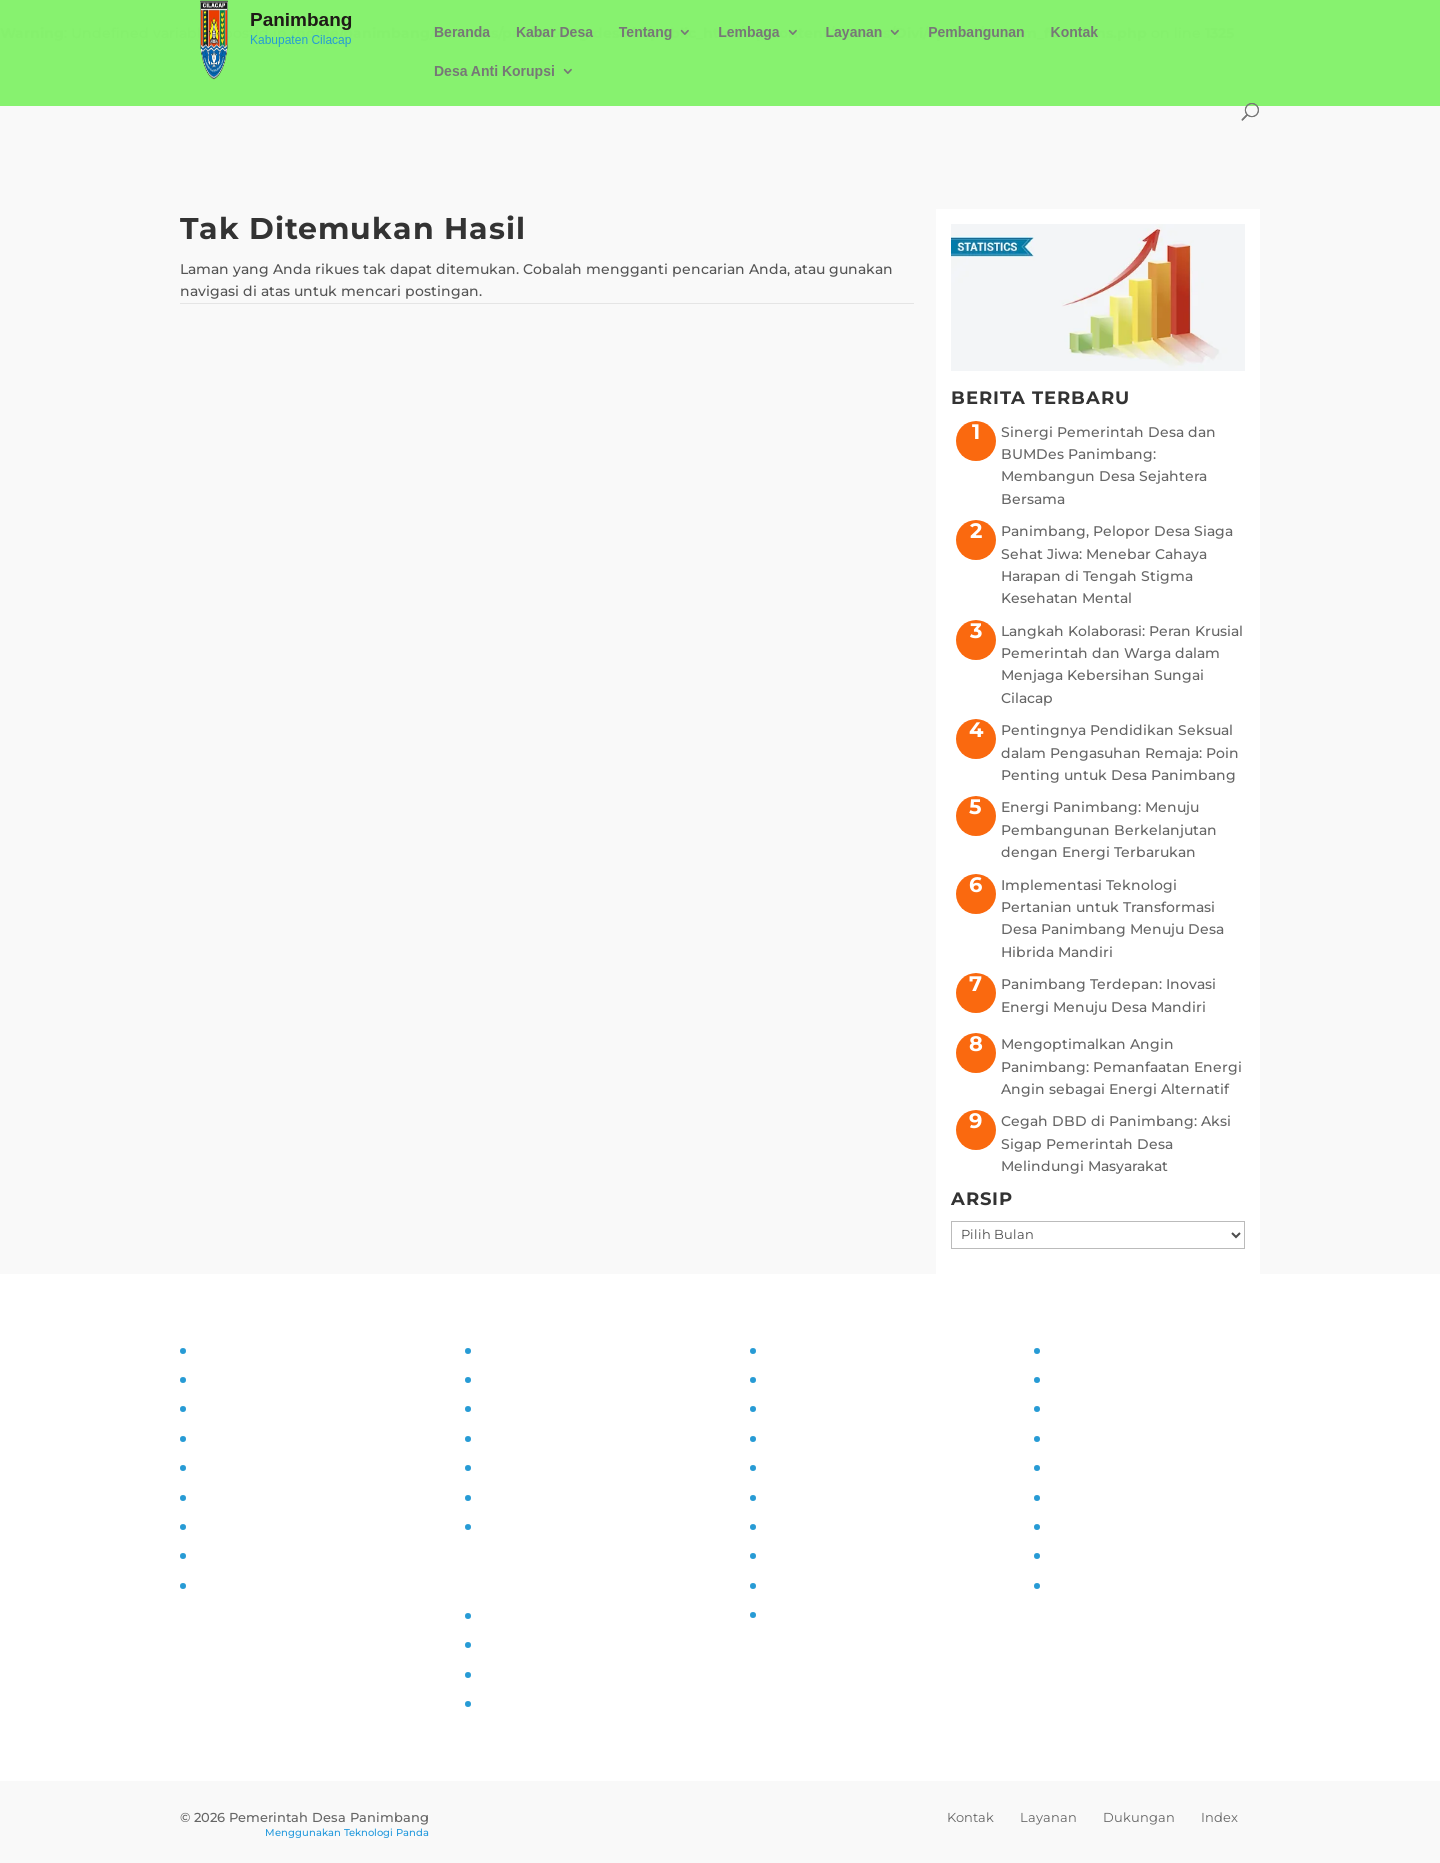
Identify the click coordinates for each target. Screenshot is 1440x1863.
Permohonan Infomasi (560, 1526)
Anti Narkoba (811, 1497)
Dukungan (1139, 1817)
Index (1219, 1817)
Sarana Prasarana (1108, 1379)
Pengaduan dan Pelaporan (290, 1555)
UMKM (1071, 1408)
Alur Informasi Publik (554, 1438)
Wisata (1072, 1555)
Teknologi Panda (386, 1832)
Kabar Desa (554, 32)
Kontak (1074, 32)
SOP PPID (514, 1408)
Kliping (1074, 1585)
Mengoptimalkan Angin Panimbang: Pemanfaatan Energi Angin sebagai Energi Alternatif (1121, 1066)
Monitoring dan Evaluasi (281, 1526)
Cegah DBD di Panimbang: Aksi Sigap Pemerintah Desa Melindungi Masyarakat (1116, 1143)
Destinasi (1081, 1497)
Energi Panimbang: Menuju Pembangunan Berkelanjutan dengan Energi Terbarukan (1109, 829)
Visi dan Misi (238, 1408)
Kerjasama (1085, 1526)
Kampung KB (812, 1379)
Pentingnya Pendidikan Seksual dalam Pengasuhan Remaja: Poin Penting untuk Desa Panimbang (1120, 752)
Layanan (854, 32)
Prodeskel (515, 1644)
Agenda (1076, 1438)
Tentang (645, 32)
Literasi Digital (815, 1467)
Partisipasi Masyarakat (273, 1467)
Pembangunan (976, 32)
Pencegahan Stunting (844, 1555)
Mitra (1066, 1467)
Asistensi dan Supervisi (277, 1438)
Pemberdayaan (819, 1438)
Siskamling (804, 1526)
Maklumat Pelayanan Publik (579, 1497)
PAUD (785, 1614)
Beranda (462, 32)
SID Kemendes (533, 1703)
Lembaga (748, 32)
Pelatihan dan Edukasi (274, 1497)
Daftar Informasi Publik (562, 1467)
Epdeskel (512, 1674)
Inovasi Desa (809, 1408)
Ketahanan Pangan (833, 1585)
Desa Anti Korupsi (494, 71)
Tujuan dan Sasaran (263, 1379)
